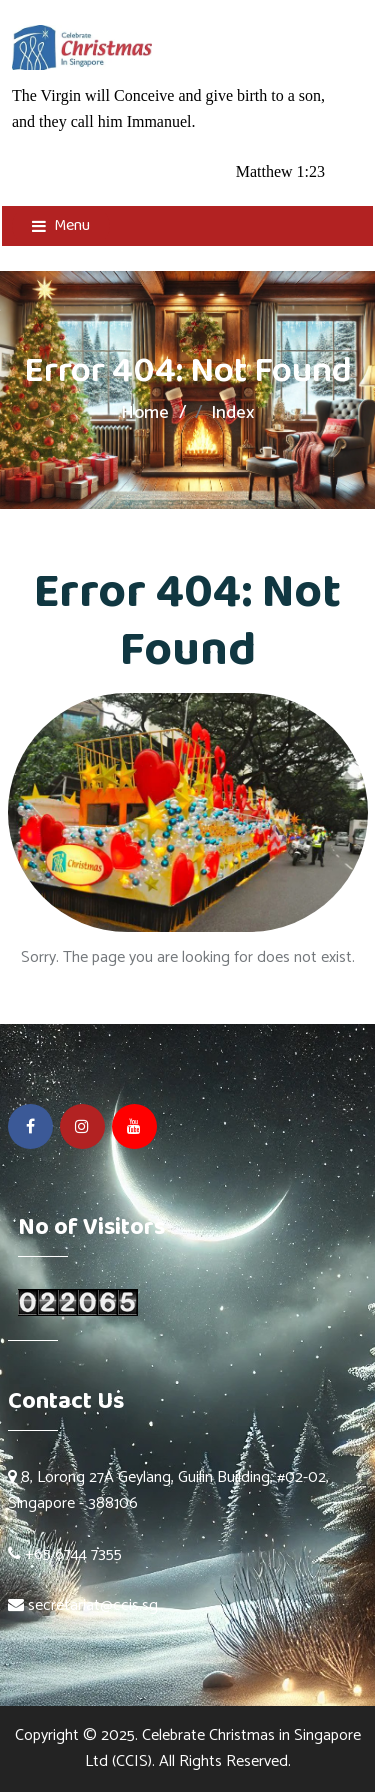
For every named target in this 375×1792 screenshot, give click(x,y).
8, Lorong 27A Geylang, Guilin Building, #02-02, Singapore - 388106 (168, 1490)
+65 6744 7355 (65, 1554)
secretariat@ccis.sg (93, 1605)
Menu (61, 226)
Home (145, 413)
